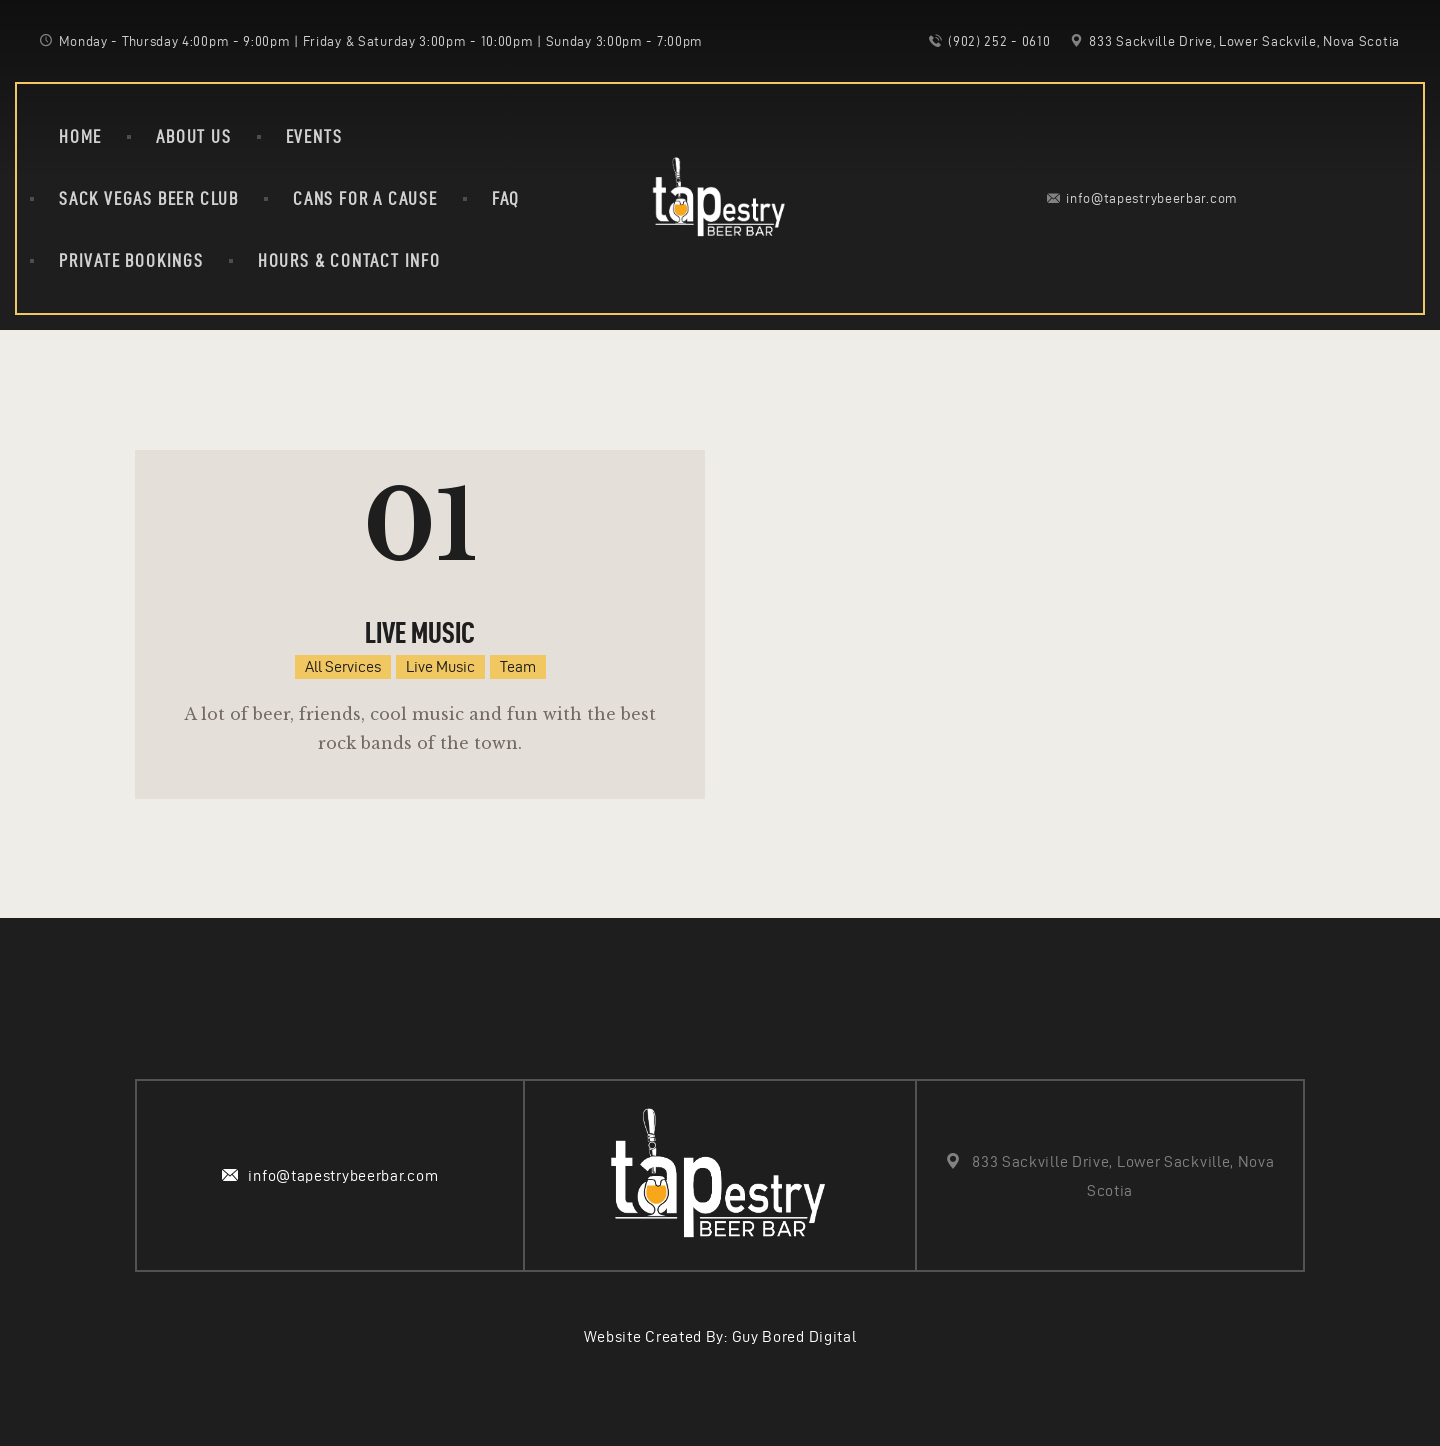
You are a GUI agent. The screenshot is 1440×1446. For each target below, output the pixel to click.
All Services (343, 666)
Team (518, 666)
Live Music (420, 632)
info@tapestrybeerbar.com (343, 1175)
